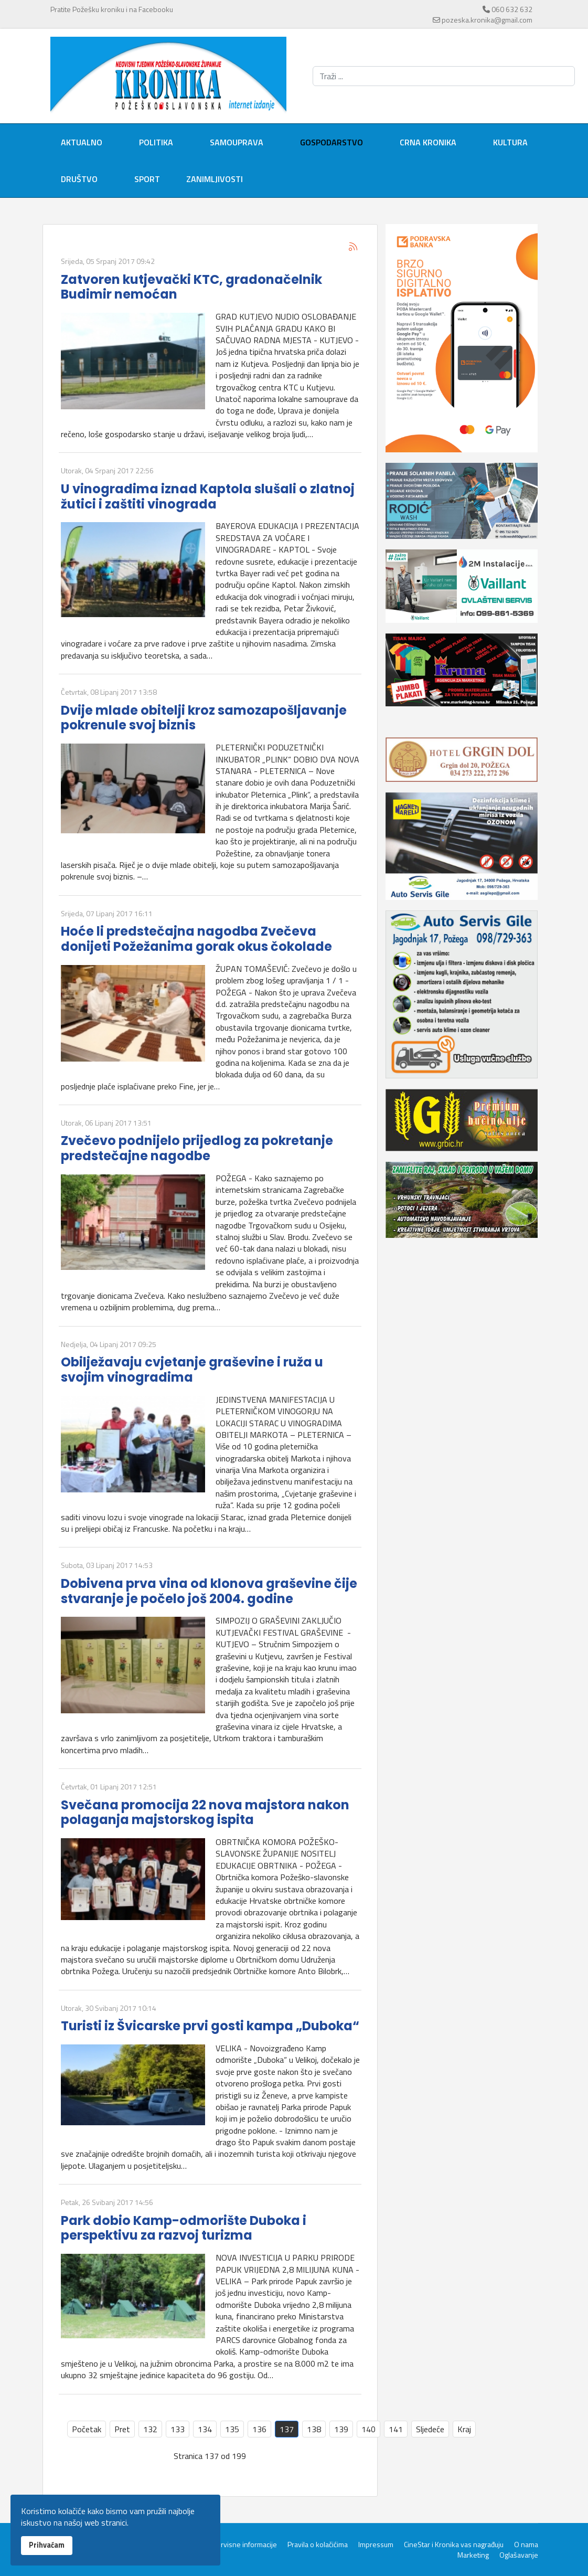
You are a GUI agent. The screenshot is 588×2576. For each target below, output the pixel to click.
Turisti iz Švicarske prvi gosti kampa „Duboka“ (210, 2025)
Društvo (79, 179)
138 (314, 2429)
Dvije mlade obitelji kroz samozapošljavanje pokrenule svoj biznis (204, 718)
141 (396, 2429)
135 (232, 2429)
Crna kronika (428, 142)
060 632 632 (511, 9)
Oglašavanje (518, 2555)
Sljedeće (430, 2429)
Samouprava (236, 142)
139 (341, 2429)
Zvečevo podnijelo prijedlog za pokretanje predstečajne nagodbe (197, 1148)
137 (287, 2429)
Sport (147, 179)
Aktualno (81, 142)
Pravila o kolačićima (317, 2544)
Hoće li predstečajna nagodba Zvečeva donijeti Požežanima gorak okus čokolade (196, 939)
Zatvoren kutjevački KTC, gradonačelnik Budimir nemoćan (191, 287)
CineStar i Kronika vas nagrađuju (454, 2544)
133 (177, 2429)
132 (150, 2429)
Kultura (510, 142)
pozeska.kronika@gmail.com (487, 19)
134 (205, 2429)
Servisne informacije (244, 2544)
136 (259, 2429)
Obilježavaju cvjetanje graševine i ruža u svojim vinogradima (192, 1369)
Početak (86, 2429)
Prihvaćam (47, 2545)
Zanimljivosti (214, 179)
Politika (156, 142)
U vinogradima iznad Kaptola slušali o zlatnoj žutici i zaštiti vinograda (208, 496)
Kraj (464, 2429)
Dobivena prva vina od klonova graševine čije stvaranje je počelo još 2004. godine (209, 1591)
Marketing (473, 2555)
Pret (122, 2429)
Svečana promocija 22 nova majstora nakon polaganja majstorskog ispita (205, 1812)
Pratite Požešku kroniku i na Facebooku (111, 9)
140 (368, 2429)
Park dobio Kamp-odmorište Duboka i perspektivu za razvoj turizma (183, 2228)
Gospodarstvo (331, 142)
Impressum (375, 2544)
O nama (526, 2544)
